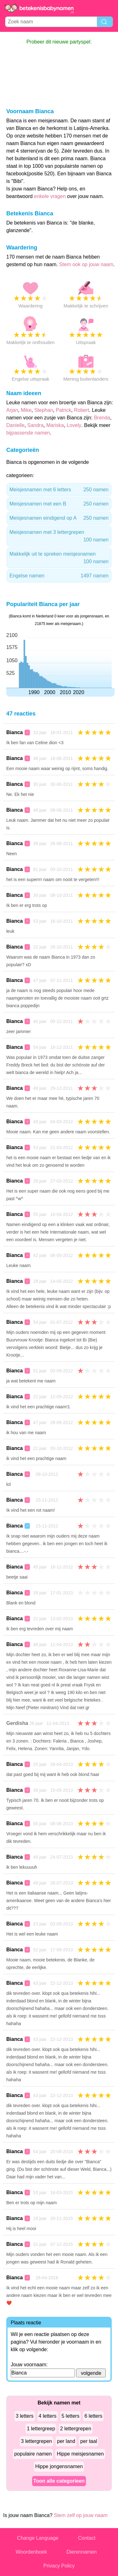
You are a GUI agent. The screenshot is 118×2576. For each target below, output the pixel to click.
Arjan (12, 410)
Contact (86, 2538)
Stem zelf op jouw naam (81, 2515)
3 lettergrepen (36, 2441)
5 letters (71, 2416)
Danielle (15, 425)
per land (66, 2441)
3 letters (25, 2416)
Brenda (102, 417)
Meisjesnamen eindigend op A (59, 518)
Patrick (63, 410)
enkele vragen (50, 196)
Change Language (38, 2538)
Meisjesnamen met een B (59, 504)
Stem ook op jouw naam (86, 264)
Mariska (55, 425)
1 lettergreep (41, 2428)
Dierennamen (81, 2552)
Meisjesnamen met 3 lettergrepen (59, 536)
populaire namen (33, 2453)
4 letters (48, 2416)
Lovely (74, 425)
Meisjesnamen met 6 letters (59, 490)
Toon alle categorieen (59, 2481)
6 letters (93, 2416)
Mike (26, 410)
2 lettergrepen (75, 2428)
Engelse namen (59, 576)
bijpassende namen (28, 432)
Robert (81, 410)
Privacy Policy (59, 2565)
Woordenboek (31, 2552)
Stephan (43, 410)
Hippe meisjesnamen (80, 2453)
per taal (88, 2441)
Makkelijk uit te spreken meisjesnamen (59, 558)
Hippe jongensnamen (59, 2466)
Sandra (35, 425)
